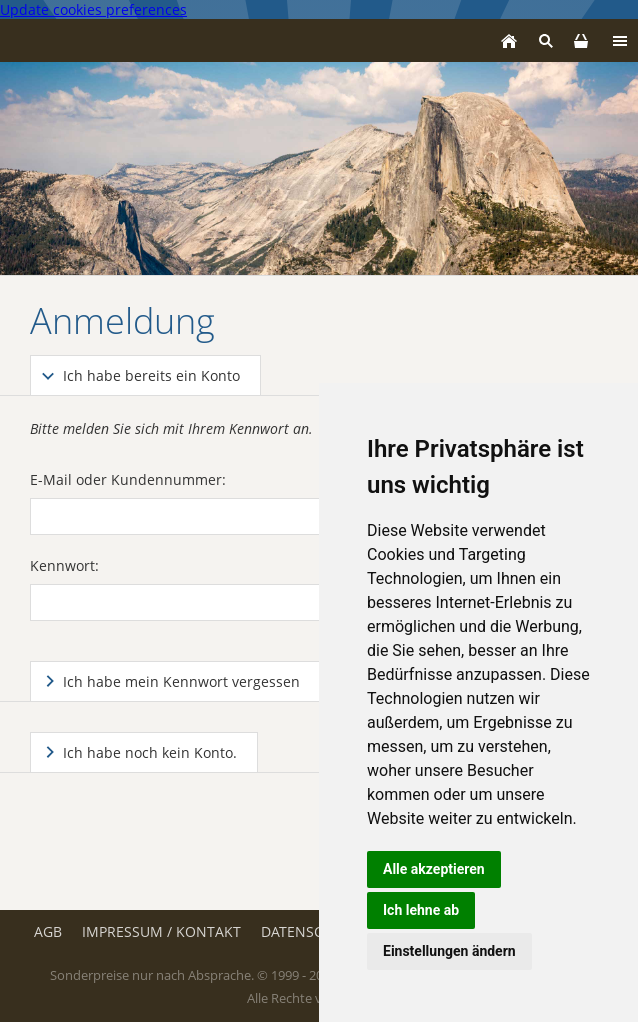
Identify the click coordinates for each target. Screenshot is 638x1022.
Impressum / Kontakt (161, 931)
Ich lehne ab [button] (421, 910)
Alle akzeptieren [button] (434, 869)
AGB (48, 931)
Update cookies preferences (93, 9)
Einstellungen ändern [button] (449, 951)
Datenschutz (310, 931)
